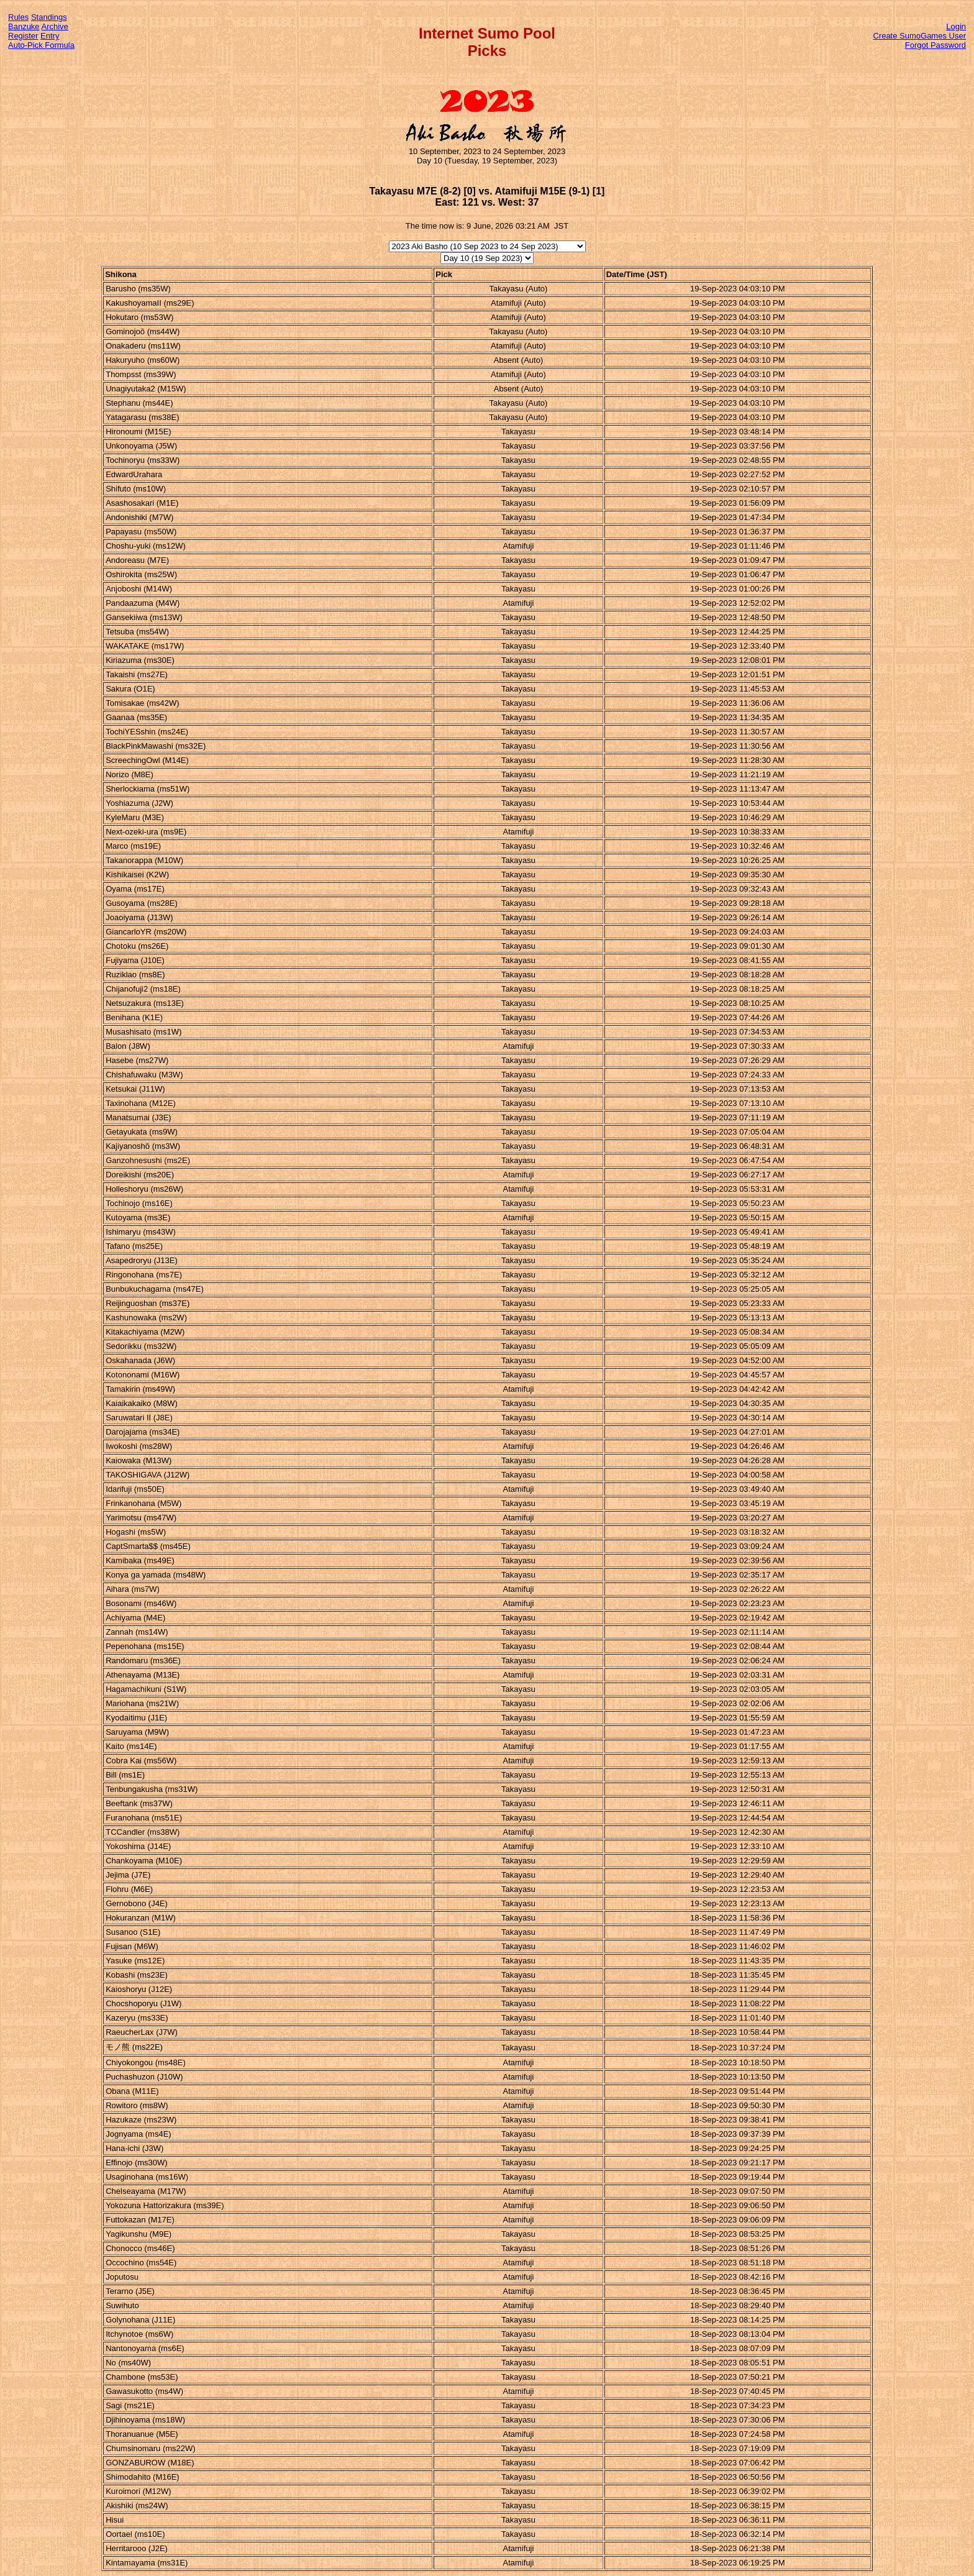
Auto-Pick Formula (41, 45)
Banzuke (24, 26)
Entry (49, 35)
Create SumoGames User (919, 35)
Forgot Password (935, 45)
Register (23, 35)
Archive (55, 26)
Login (956, 26)
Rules (18, 17)
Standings (49, 17)
